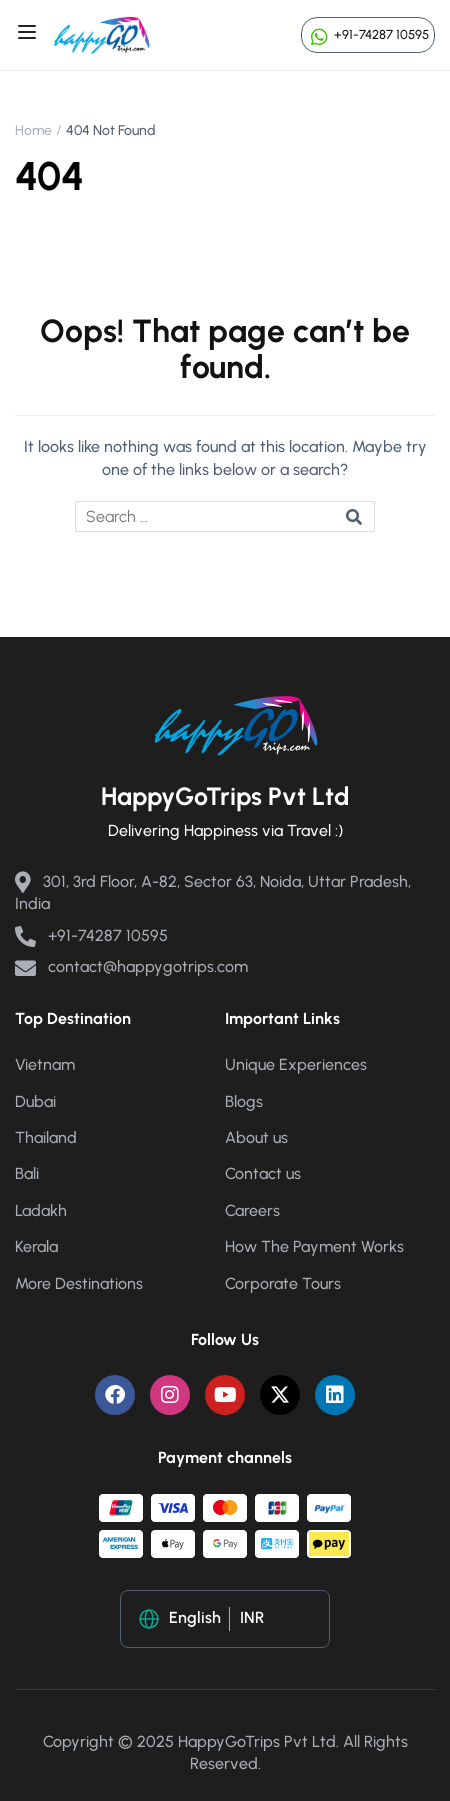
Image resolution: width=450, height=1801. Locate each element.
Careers (252, 1210)
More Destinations (79, 1283)
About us (256, 1137)
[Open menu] (29, 35)
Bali (27, 1173)
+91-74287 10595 (368, 34)
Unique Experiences (296, 1064)
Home (33, 130)
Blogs (244, 1101)
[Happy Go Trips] (102, 33)
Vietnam (45, 1064)
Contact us (263, 1173)
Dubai (35, 1101)
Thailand (46, 1137)
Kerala (36, 1246)
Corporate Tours (283, 1283)
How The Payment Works (314, 1246)
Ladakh (41, 1210)
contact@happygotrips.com (131, 966)
